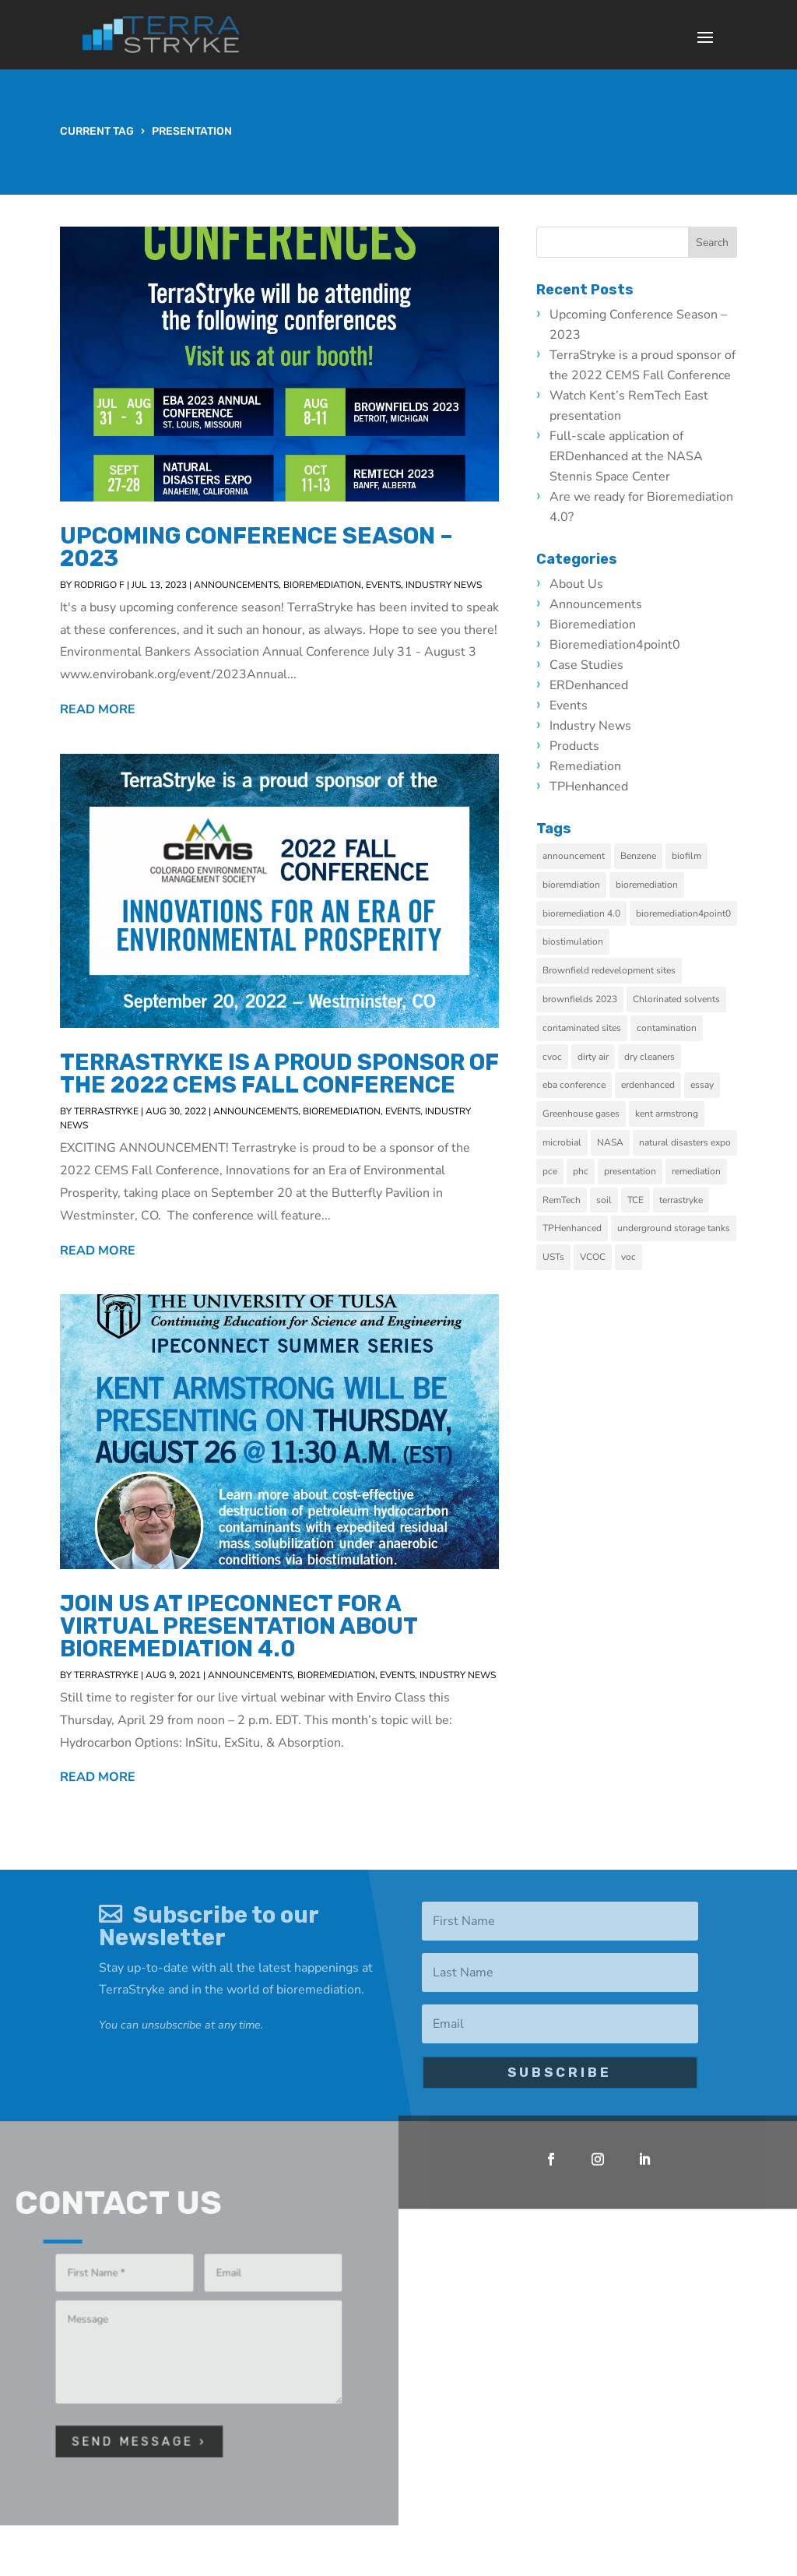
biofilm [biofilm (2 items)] (695, 856)
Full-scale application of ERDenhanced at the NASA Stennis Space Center (634, 456)
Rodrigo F (99, 585)
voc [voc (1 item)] (637, 1257)
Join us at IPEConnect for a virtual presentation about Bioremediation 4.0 (238, 1626)
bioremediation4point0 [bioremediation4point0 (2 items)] (691, 913)
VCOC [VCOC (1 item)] (601, 1257)
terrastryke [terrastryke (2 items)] (689, 1200)
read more (97, 709)
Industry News (444, 585)
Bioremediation (322, 585)
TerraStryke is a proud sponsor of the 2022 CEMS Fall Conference (279, 1073)
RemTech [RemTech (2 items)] (570, 1200)
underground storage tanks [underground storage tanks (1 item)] (682, 1228)
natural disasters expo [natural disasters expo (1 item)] (693, 1142)
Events (383, 585)
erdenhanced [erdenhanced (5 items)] (656, 1085)
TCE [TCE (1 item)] (644, 1200)
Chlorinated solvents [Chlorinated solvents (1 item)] (685, 999)
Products (583, 746)
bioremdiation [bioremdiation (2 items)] (580, 884)
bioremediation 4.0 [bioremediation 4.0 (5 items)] (590, 913)
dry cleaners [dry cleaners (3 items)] (658, 1056)
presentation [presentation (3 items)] (639, 1171)
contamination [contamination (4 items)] (675, 1028)
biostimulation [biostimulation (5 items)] (581, 941)
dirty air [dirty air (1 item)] (601, 1056)
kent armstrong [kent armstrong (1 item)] (675, 1113)
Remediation (594, 766)
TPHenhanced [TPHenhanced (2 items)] (580, 1228)
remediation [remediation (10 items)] (704, 1171)
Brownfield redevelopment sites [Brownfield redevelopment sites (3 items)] (617, 970)
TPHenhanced (597, 786)
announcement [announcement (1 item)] (582, 856)
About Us (585, 584)
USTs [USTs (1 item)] (562, 1257)
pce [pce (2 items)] (558, 1171)
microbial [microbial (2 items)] (570, 1142)
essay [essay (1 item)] (710, 1085)
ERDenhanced (597, 685)
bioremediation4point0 (623, 644)
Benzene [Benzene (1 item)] (647, 856)
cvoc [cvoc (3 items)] (561, 1056)
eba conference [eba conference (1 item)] (582, 1085)
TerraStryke (106, 1111)
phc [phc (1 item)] (589, 1171)
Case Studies (595, 665)
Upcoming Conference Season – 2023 (256, 547)
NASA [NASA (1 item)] (619, 1142)
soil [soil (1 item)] (612, 1200)
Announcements (236, 585)
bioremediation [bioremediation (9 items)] (655, 884)
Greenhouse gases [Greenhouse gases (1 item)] (589, 1113)
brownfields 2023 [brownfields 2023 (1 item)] (588, 999)
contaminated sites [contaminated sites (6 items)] (590, 1028)
